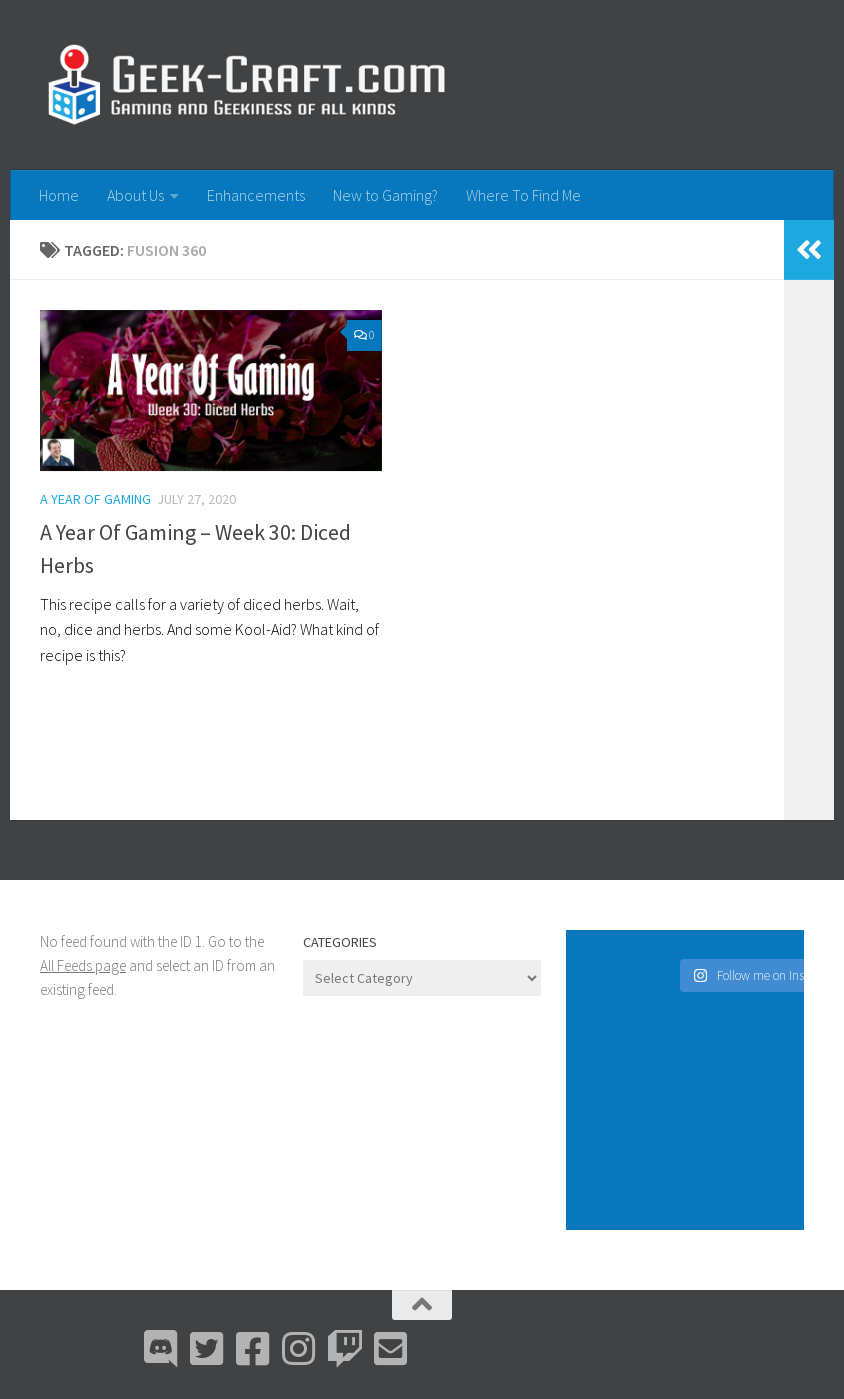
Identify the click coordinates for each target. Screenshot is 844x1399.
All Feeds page (83, 965)
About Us (135, 195)
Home (59, 195)
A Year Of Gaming (95, 499)
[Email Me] (391, 1349)
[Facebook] (253, 1349)
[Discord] (161, 1349)
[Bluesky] (207, 1349)
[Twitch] (345, 1349)
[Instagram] (299, 1349)
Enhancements (256, 195)
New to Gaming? (385, 195)
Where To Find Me (523, 195)
